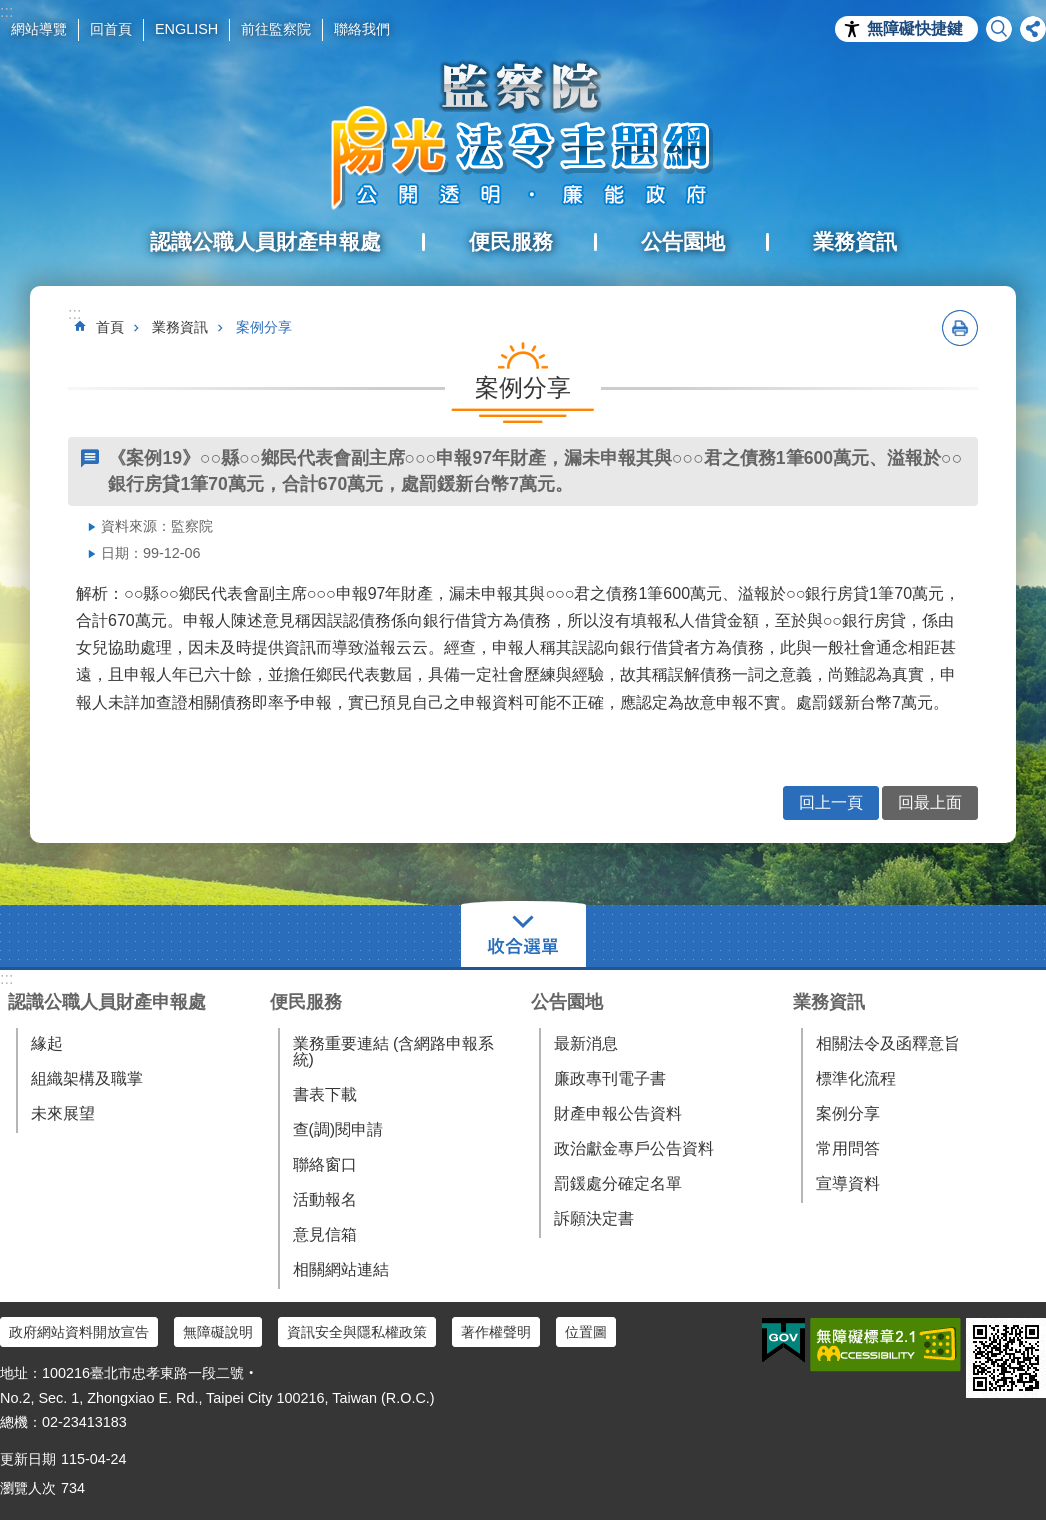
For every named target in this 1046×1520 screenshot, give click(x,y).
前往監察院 (276, 29)
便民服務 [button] (511, 241)
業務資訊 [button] (855, 241)
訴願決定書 (594, 1218)
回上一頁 (831, 802)
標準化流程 (856, 1078)
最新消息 (586, 1043)
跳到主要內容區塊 (10, 10)
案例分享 (264, 327)
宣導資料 (848, 1183)
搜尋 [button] (999, 29)
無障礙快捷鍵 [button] (915, 28)
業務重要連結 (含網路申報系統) (394, 1051)
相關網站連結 (341, 1269)
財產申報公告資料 (618, 1113)
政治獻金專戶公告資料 (634, 1148)
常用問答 (848, 1148)
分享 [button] (1033, 29)
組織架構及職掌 (87, 1078)
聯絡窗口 (325, 1164)
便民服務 (306, 1002)
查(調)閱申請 (338, 1129)
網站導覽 (39, 29)
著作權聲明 (496, 1332)
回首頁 (111, 29)
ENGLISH (186, 29)
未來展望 (63, 1113)
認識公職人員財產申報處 (107, 1002)
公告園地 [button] (683, 241)
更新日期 (28, 1459)
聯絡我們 (362, 29)
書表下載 (325, 1094)
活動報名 (325, 1199)
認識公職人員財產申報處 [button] (265, 241)
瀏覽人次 (28, 1488)
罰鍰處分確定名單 (618, 1183)
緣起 (47, 1043)
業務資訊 (180, 327)
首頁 (110, 327)
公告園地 (567, 1002)
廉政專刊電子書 (610, 1078)
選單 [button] (523, 936)
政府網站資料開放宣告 (79, 1332)
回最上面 (930, 802)
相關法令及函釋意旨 (888, 1043)
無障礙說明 (218, 1332)
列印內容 (960, 328)
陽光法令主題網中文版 (523, 135)
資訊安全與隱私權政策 (357, 1332)
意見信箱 (325, 1234)
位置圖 (586, 1332)
